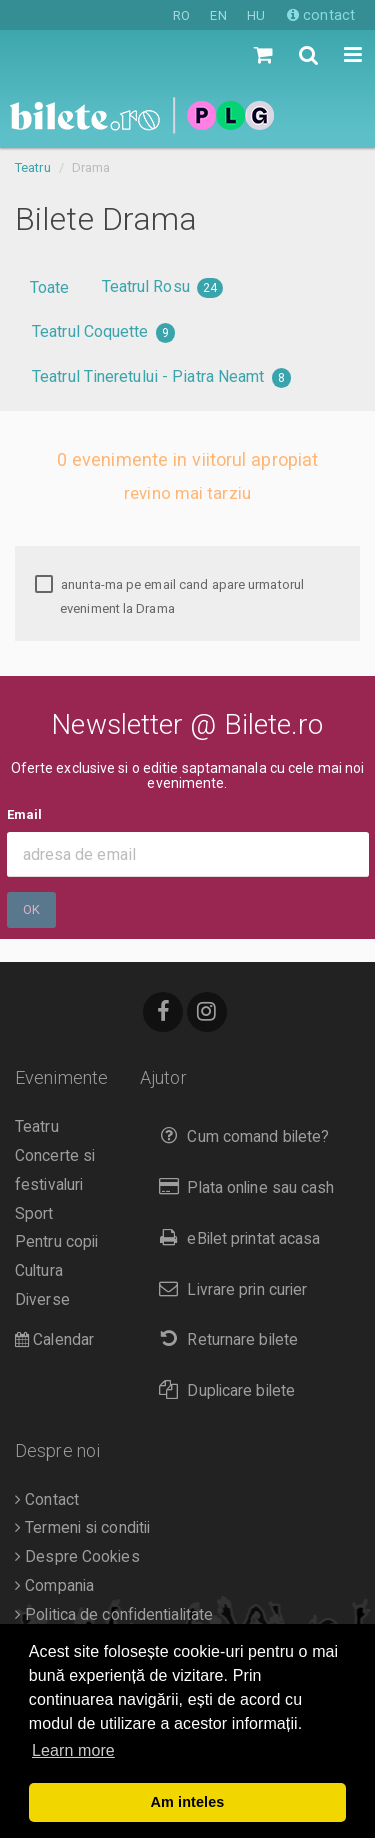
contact (321, 15)
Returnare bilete (224, 1339)
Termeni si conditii (82, 1528)
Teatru (33, 167)
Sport (34, 1214)
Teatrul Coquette (103, 332)
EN (218, 15)
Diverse (42, 1300)
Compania (54, 1586)
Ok (31, 909)
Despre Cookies (77, 1557)
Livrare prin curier (228, 1289)
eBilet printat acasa (235, 1238)
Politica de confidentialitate (114, 1615)
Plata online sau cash (242, 1187)
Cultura (39, 1271)
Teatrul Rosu (163, 287)
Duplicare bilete (222, 1390)
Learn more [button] (73, 1750)
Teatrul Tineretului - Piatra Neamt (161, 377)
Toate (50, 287)
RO (181, 15)
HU (256, 15)
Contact (47, 1500)
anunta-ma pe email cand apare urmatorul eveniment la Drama (169, 596)
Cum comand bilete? (239, 1136)
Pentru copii (56, 1242)
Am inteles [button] (188, 1802)
